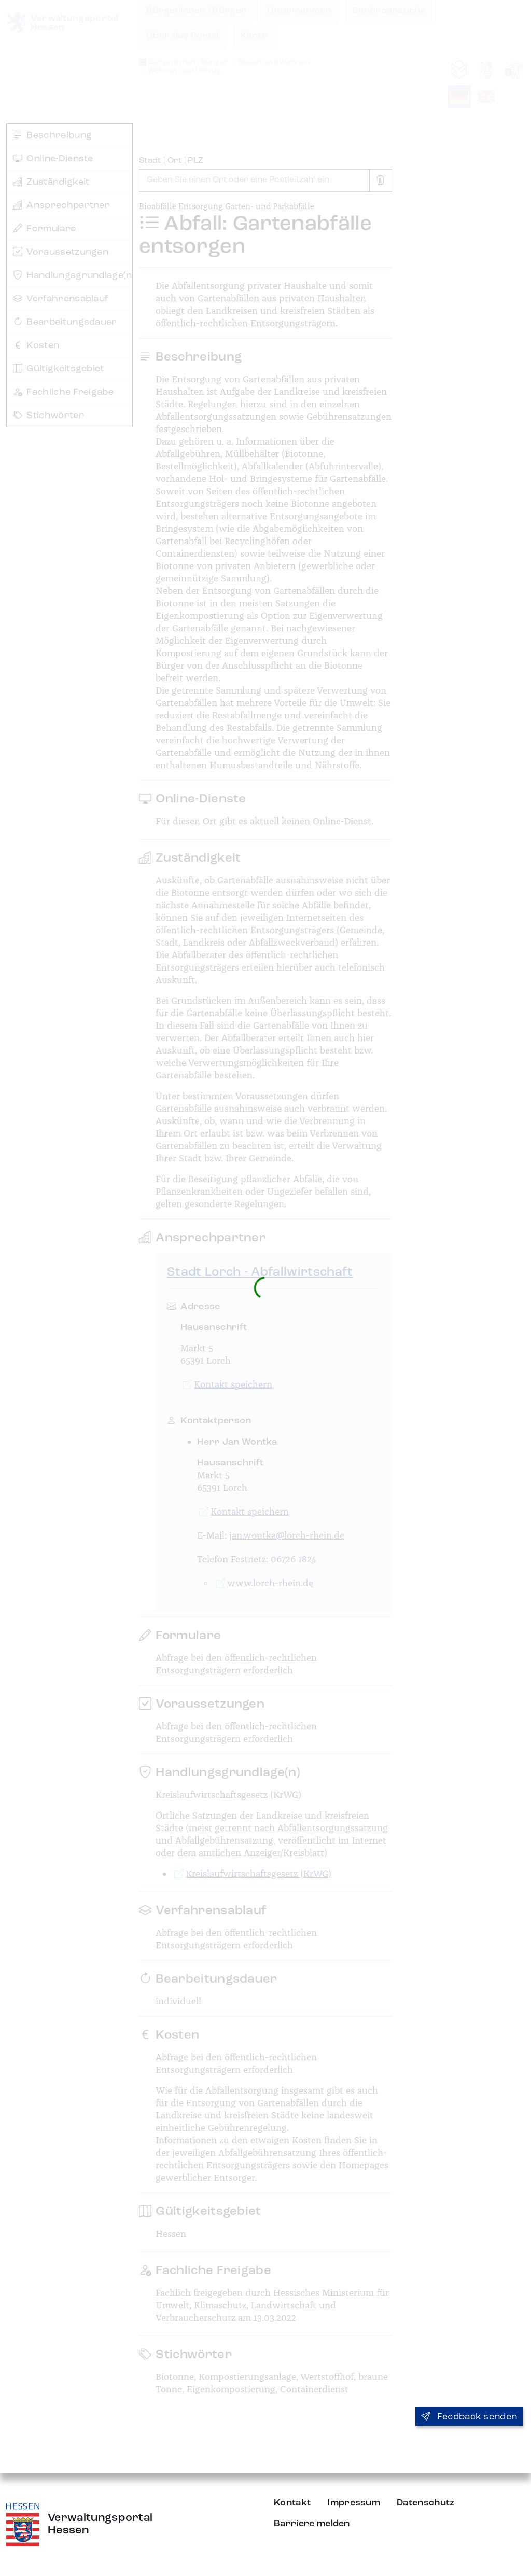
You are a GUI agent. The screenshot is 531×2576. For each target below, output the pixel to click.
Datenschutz (426, 2503)
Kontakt (292, 2503)
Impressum (353, 2503)
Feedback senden (469, 2416)
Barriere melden (312, 2523)
